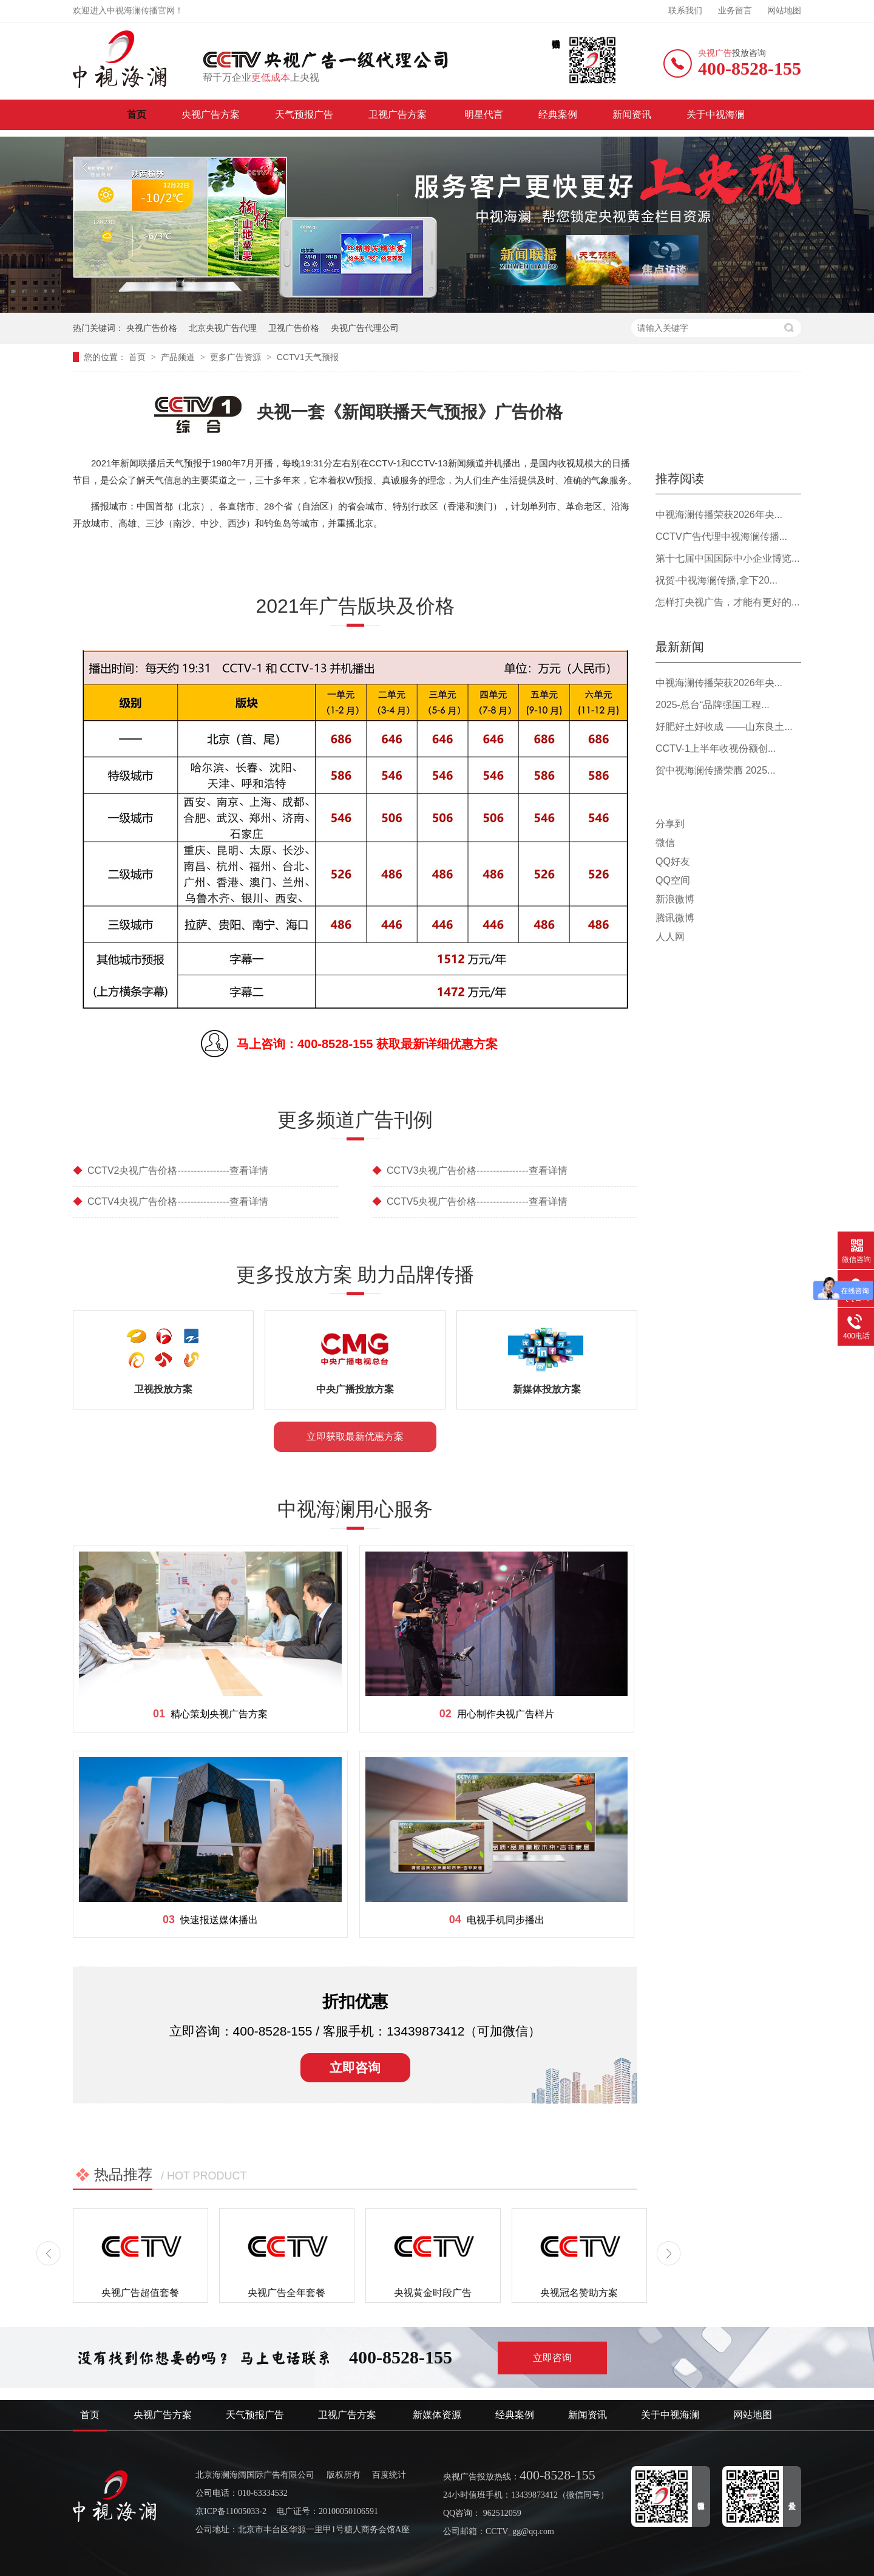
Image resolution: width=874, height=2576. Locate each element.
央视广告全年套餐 (286, 2293)
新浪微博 (675, 899)
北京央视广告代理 (223, 328)
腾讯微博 (675, 918)
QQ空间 (673, 880)
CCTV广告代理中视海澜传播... (721, 536)
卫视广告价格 (293, 328)
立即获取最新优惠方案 (355, 1436)
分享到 (670, 824)
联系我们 (685, 10)
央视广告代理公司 (365, 328)
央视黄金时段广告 (433, 2293)
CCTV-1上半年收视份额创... (716, 748)
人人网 (670, 937)
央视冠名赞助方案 (579, 2293)
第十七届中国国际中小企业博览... (727, 558)
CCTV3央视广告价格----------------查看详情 (469, 1170)
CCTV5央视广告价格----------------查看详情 (469, 1201)
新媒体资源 (437, 2415)
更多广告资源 (236, 357)
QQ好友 (673, 861)
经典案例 (557, 114)
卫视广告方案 (398, 114)
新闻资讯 (631, 114)
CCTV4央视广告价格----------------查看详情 (170, 1201)
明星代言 (483, 114)
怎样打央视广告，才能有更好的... (727, 602)
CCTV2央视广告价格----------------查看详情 (170, 1170)
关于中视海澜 (715, 114)
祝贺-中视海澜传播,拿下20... (716, 580)
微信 (665, 842)
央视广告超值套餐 (140, 2293)
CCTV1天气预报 (308, 357)
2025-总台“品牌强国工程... (713, 705)
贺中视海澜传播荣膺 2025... (715, 770)
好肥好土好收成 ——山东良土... (724, 726)
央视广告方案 (210, 114)
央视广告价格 (151, 328)
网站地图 (784, 10)
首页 (136, 114)
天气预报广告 (304, 114)
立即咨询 (355, 2067)
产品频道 (179, 357)
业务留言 (735, 10)
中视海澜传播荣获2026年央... (719, 514)
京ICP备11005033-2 (230, 2511)
